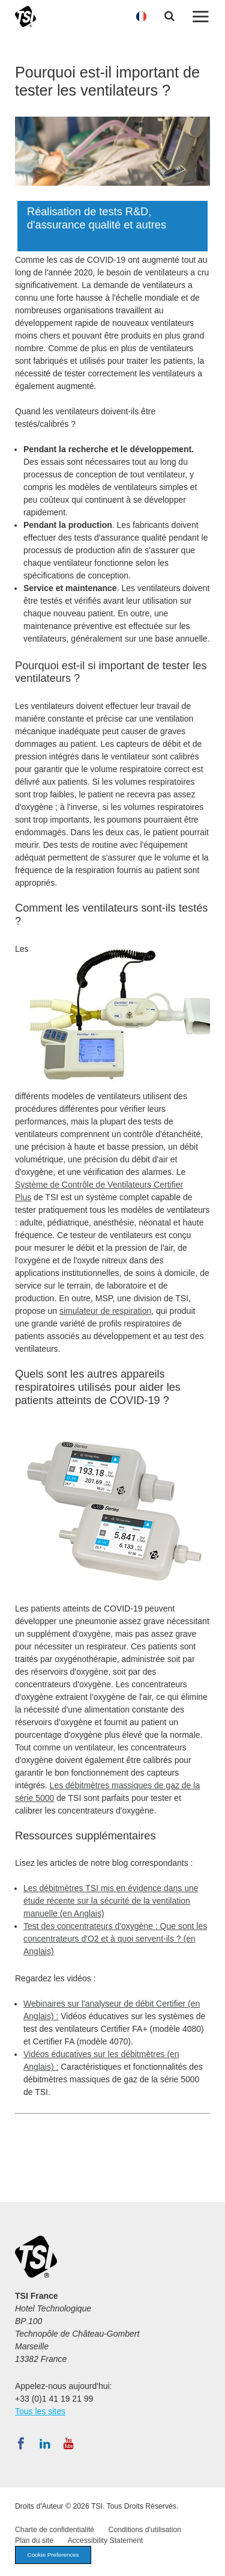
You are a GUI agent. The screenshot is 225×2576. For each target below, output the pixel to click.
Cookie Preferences (53, 2554)
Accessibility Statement (105, 2540)
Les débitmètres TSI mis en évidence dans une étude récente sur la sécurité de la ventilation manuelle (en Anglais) (111, 1900)
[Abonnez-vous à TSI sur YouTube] (69, 2444)
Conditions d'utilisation (145, 2529)
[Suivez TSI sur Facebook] (21, 2444)
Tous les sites (40, 2411)
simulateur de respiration (105, 1311)
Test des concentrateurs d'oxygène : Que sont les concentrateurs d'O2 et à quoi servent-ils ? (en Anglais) (115, 1938)
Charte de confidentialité (54, 2529)
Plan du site (34, 2540)
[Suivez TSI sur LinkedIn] (45, 2444)
